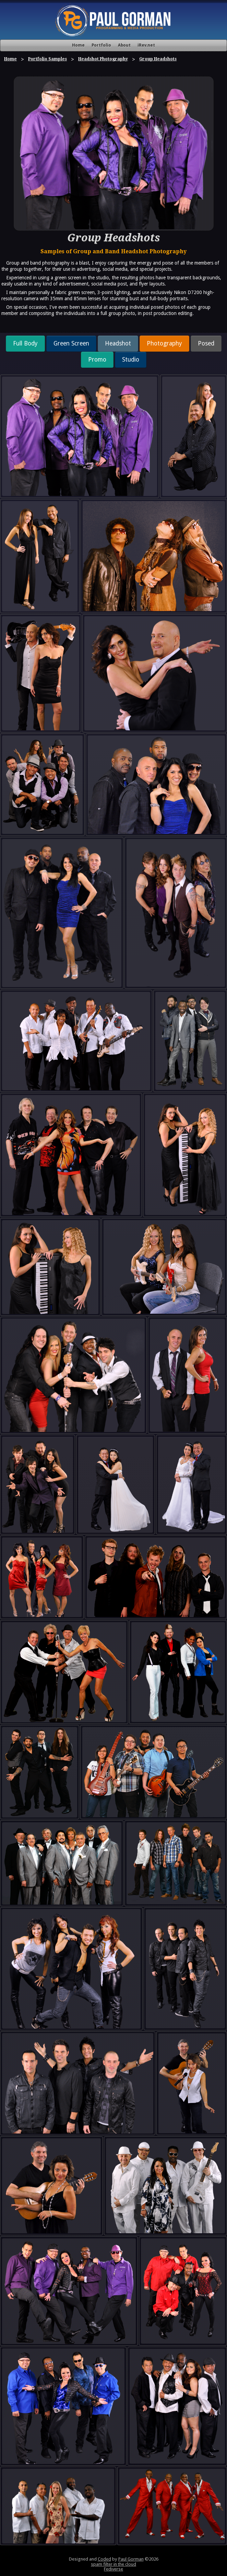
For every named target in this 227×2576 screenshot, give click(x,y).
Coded (104, 2559)
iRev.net (146, 45)
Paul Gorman (131, 2559)
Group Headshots (158, 59)
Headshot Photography (103, 59)
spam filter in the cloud (113, 2564)
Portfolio (101, 45)
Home (78, 45)
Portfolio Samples (47, 59)
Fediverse (113, 2569)
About (124, 45)
